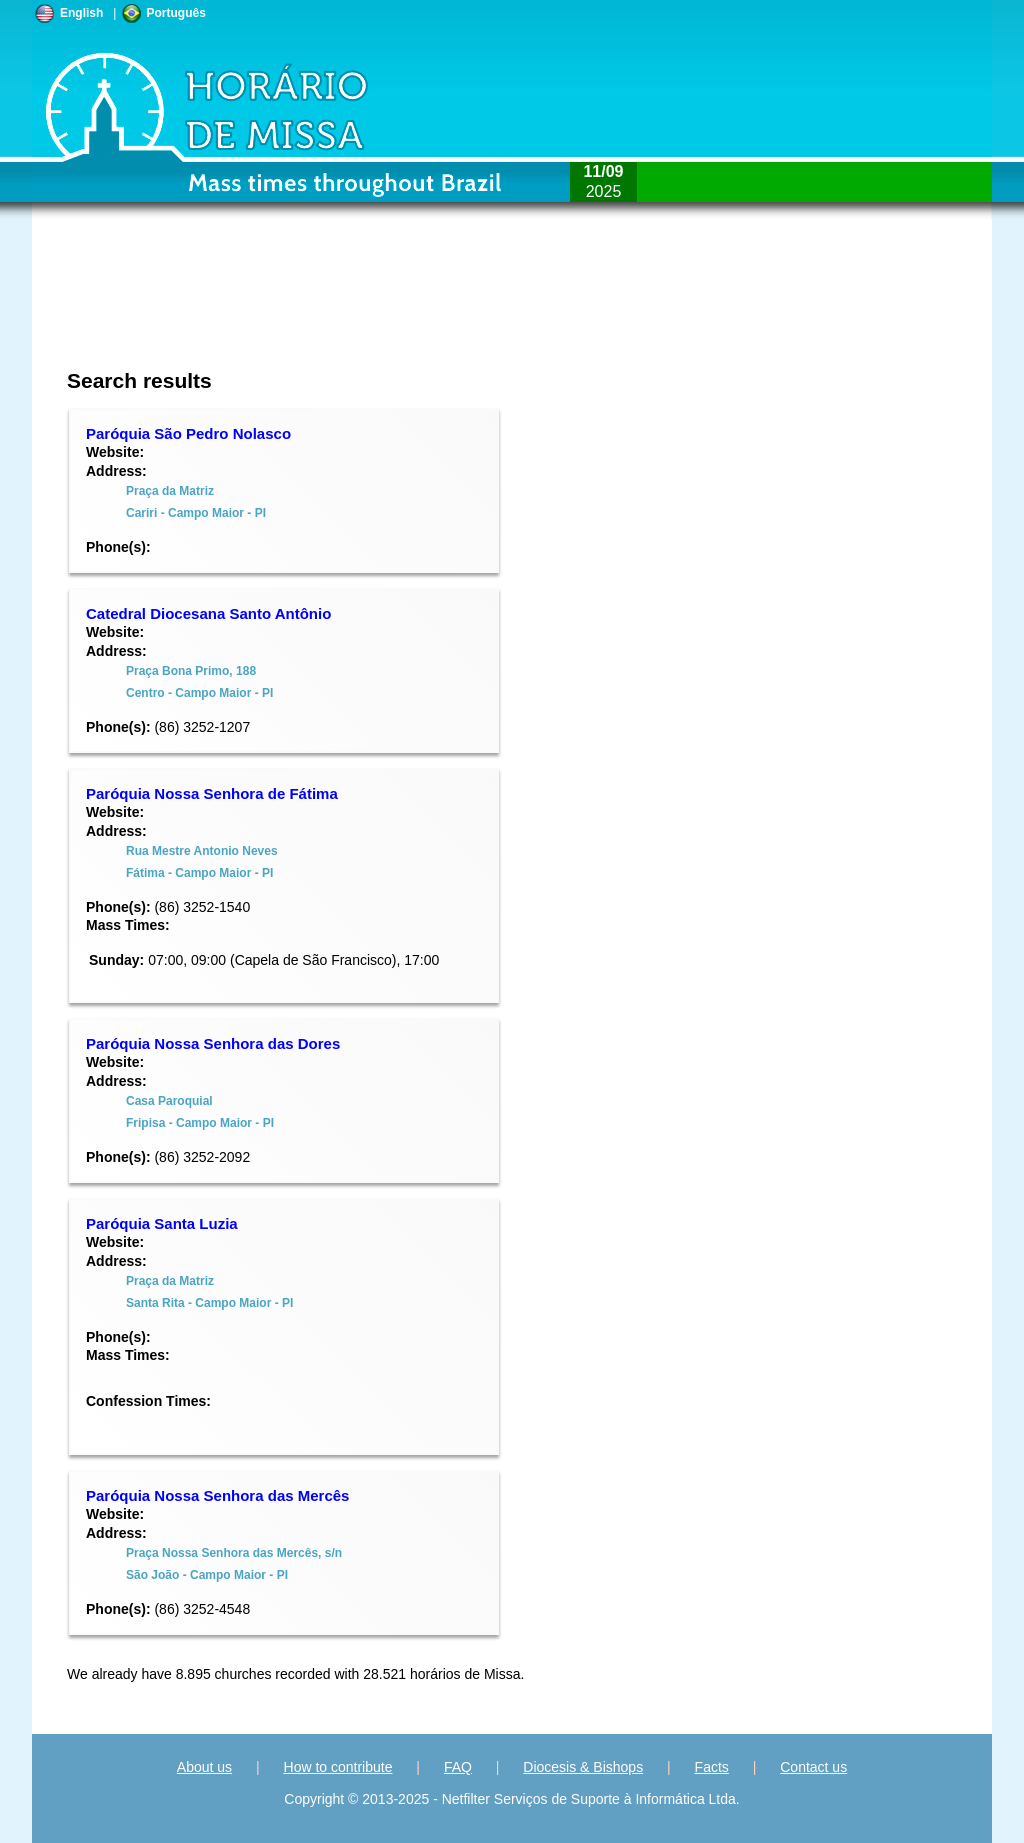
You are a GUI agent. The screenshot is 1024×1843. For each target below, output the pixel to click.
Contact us (813, 1767)
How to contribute (338, 1767)
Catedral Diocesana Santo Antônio (208, 613)
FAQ (458, 1767)
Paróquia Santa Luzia (162, 1223)
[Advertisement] (378, 305)
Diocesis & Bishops (583, 1767)
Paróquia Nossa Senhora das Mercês (217, 1495)
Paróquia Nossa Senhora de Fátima (212, 793)
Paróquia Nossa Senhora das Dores (213, 1043)
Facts (712, 1767)
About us (204, 1767)
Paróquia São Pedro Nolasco (188, 433)
